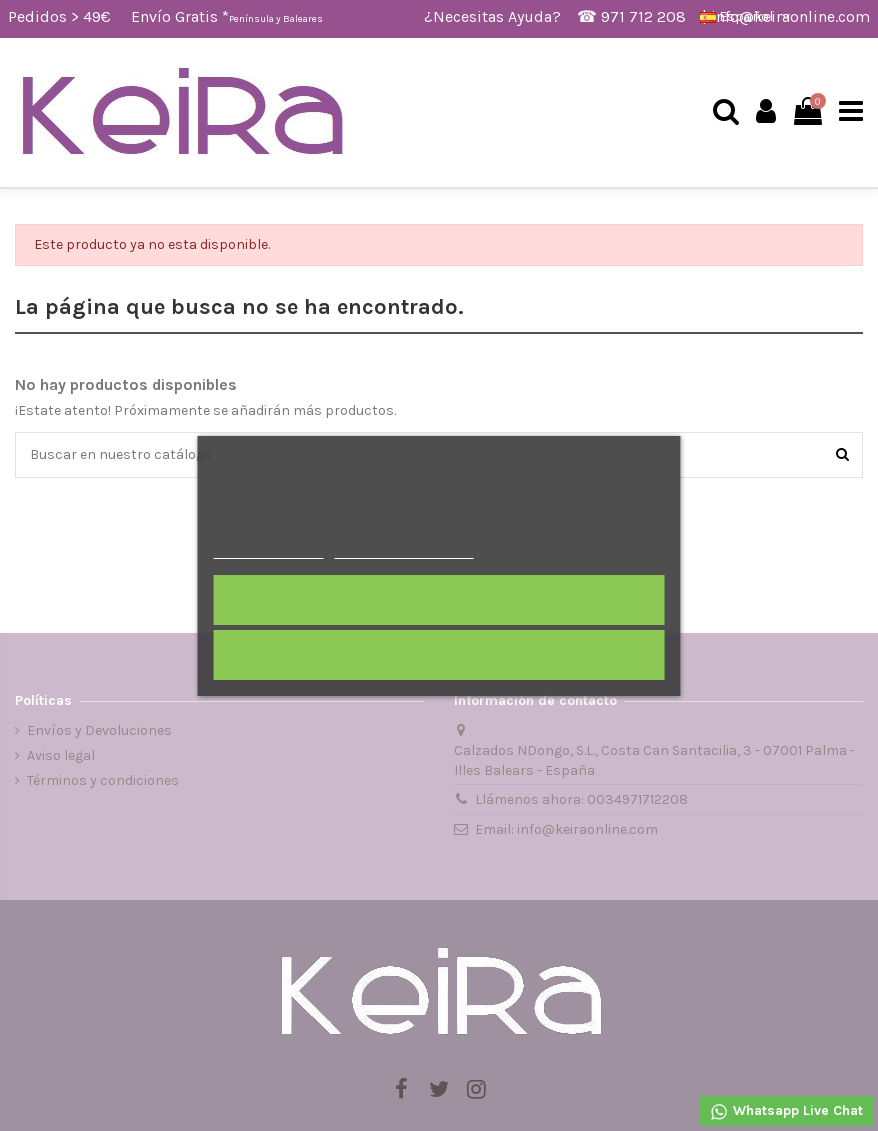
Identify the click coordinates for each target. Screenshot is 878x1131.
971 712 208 (643, 16)
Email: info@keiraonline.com (566, 829)
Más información (269, 549)
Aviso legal (61, 755)
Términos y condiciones (103, 780)
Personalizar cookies (404, 549)
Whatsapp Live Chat (786, 1112)
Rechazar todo (438, 655)
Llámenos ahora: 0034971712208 (581, 799)
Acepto (439, 600)
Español (747, 16)
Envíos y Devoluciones (99, 730)
